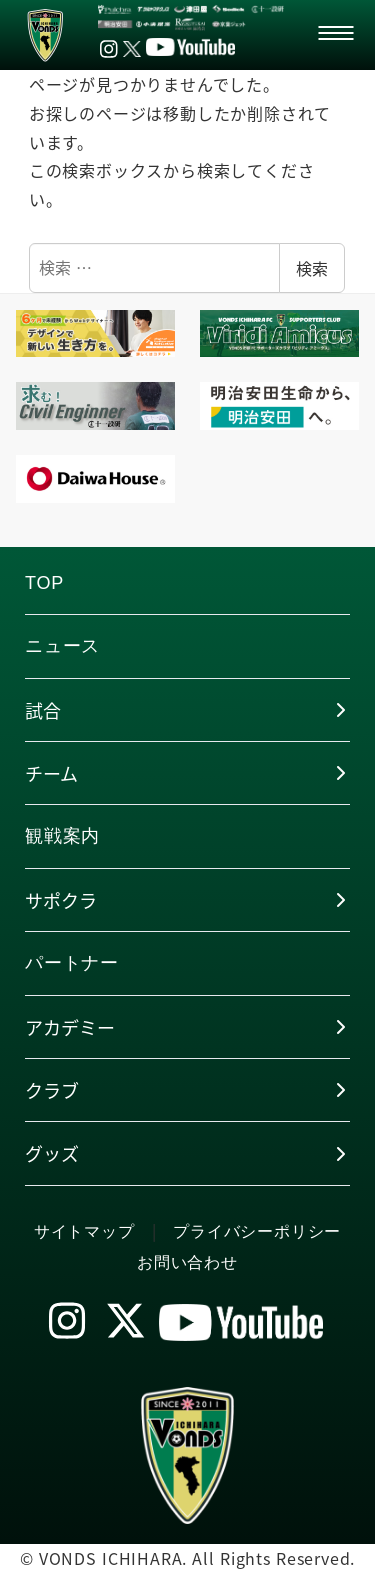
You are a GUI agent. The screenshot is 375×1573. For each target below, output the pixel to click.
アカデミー (70, 1027)
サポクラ (61, 900)
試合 (43, 710)
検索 (312, 268)
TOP (44, 583)
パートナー (72, 963)
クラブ (52, 1090)
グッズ (52, 1153)
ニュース (62, 646)
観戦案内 (62, 836)
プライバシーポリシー (257, 1231)
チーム (51, 773)
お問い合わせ (187, 1262)
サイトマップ (84, 1231)
